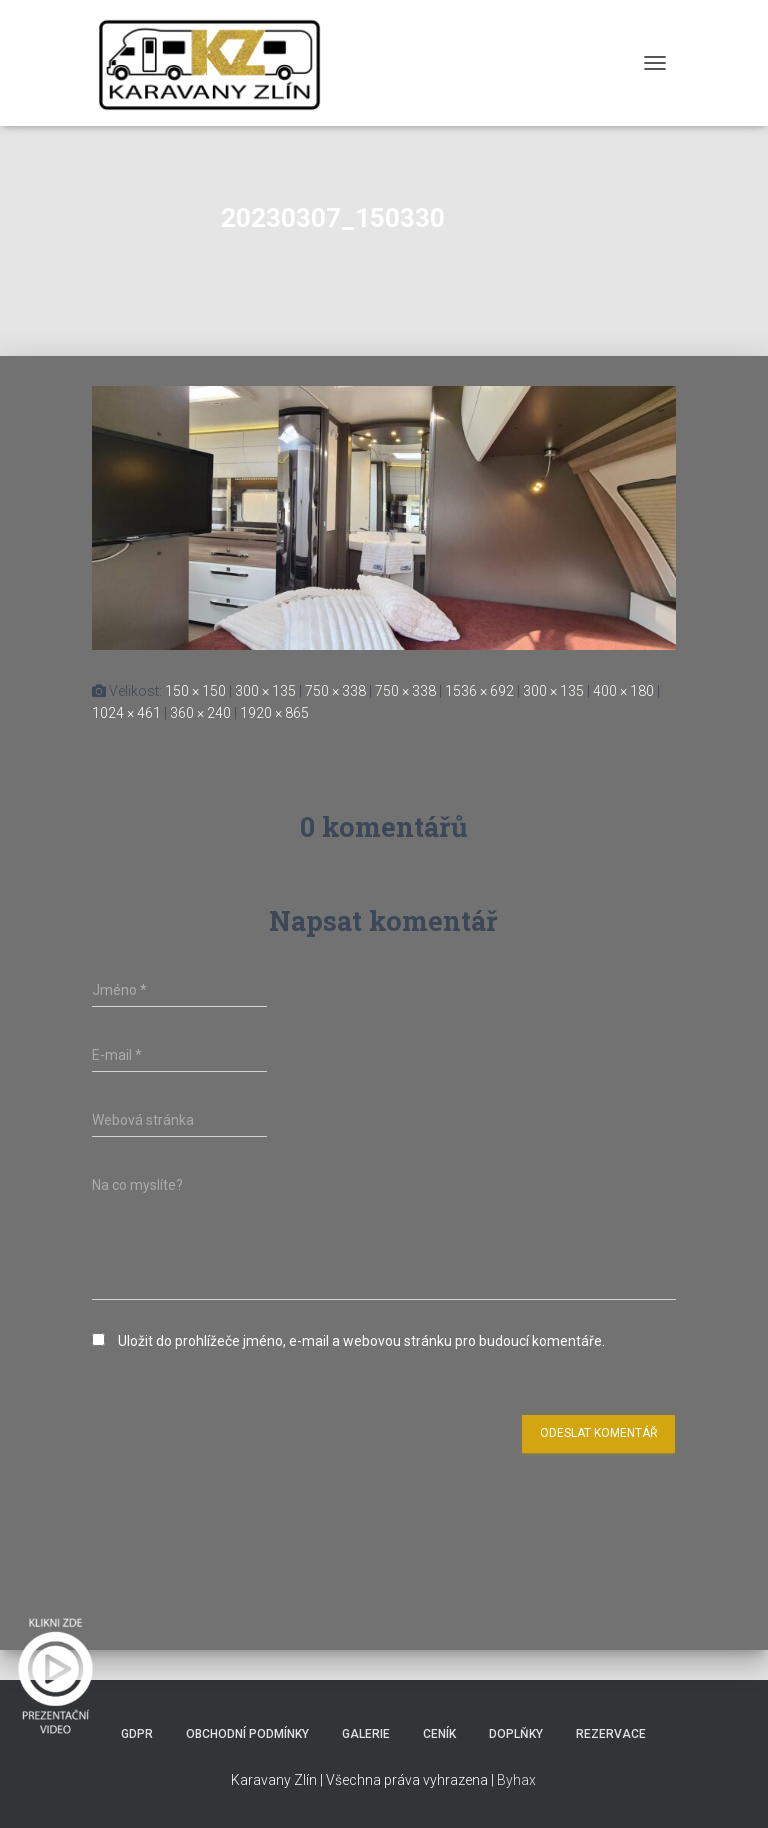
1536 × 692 (479, 691)
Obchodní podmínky (247, 1734)
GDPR (137, 1734)
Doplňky (516, 1734)
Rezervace (611, 1734)
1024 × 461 (126, 713)
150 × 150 (195, 691)
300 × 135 (265, 691)
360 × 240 (200, 713)
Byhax (516, 1780)
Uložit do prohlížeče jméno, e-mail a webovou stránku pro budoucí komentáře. (361, 1341)
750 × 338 (335, 691)
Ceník (439, 1734)
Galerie (366, 1734)
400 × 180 (623, 691)
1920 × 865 (274, 713)
